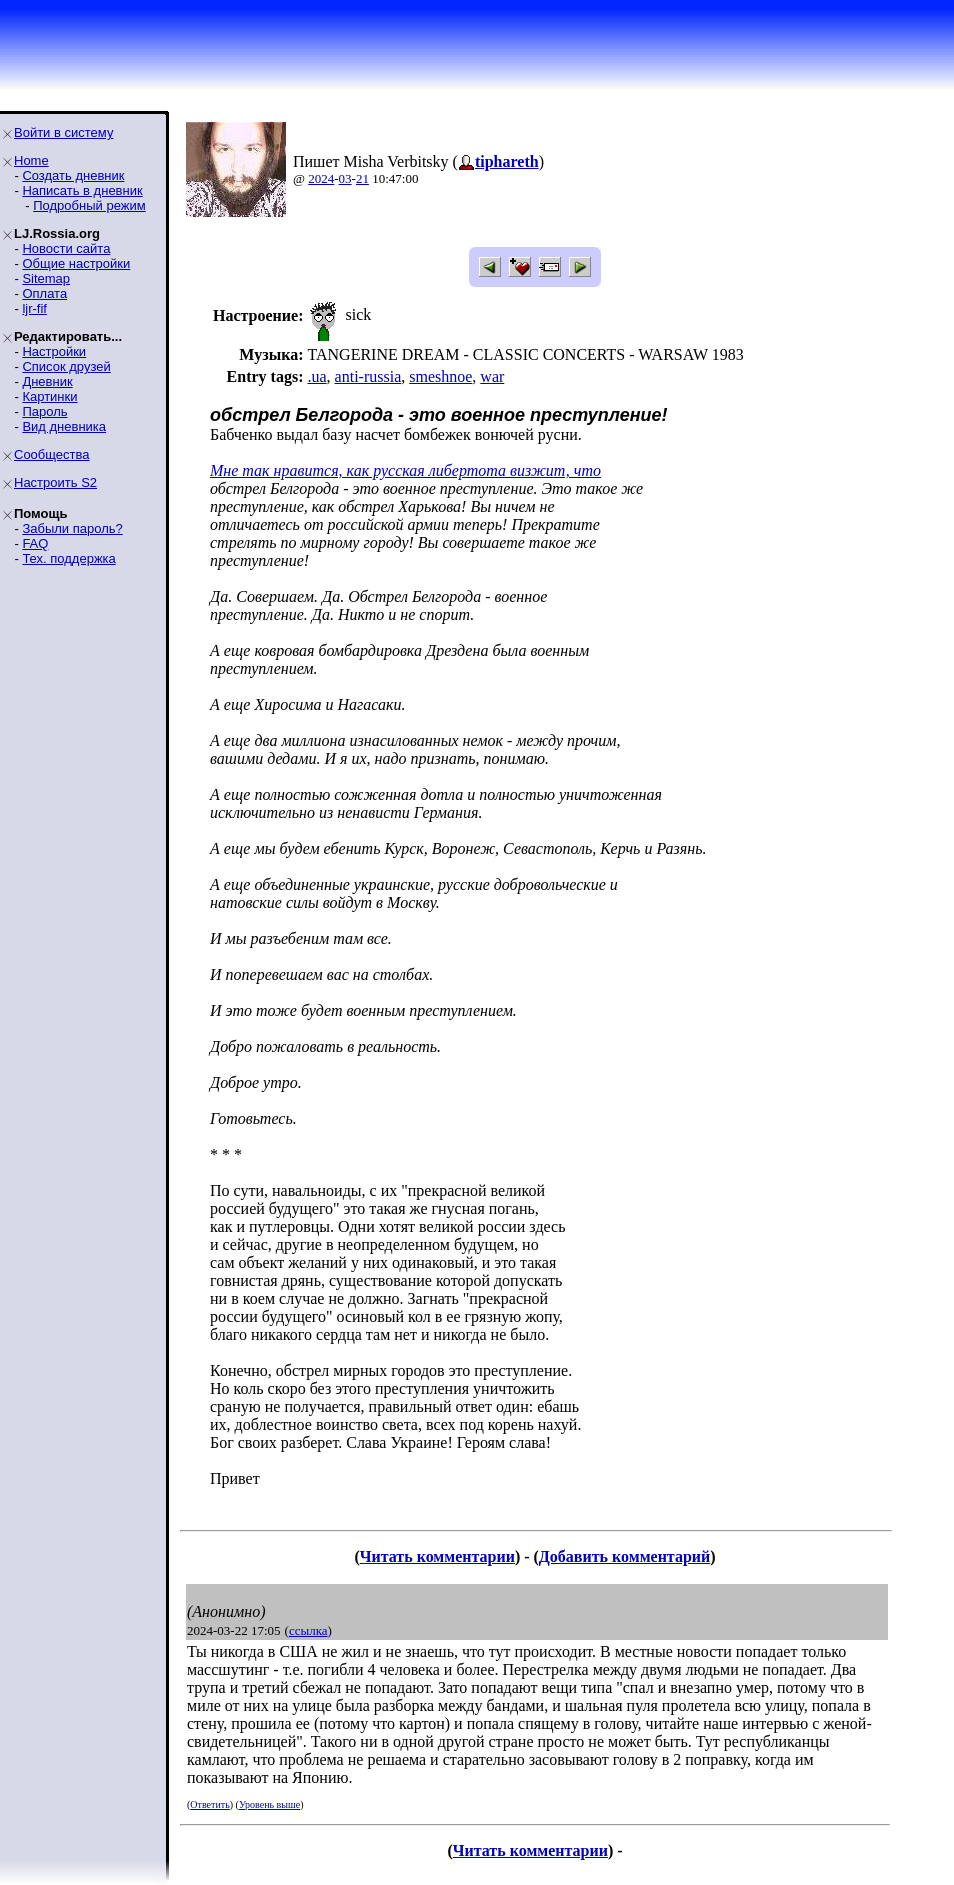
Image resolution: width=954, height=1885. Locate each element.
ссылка (308, 1630)
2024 (321, 178)
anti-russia (368, 376)
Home (31, 160)
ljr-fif (34, 308)
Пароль (44, 411)
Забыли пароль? (72, 528)
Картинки (49, 396)
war (492, 376)
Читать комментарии (437, 1556)
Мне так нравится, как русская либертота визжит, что (405, 470)
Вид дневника (64, 426)
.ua (316, 376)
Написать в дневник (82, 190)
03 (345, 178)
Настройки (54, 351)
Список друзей (66, 366)
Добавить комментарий (624, 1556)
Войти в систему (63, 132)
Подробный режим (89, 205)
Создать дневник (73, 175)
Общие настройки (76, 263)
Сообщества (52, 454)
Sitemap (46, 278)
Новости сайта (66, 248)
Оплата (44, 293)
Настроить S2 (55, 482)
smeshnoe (440, 376)
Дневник (47, 381)
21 (362, 178)
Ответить (209, 1804)
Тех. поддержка (68, 558)
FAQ (35, 543)
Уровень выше (269, 1804)
